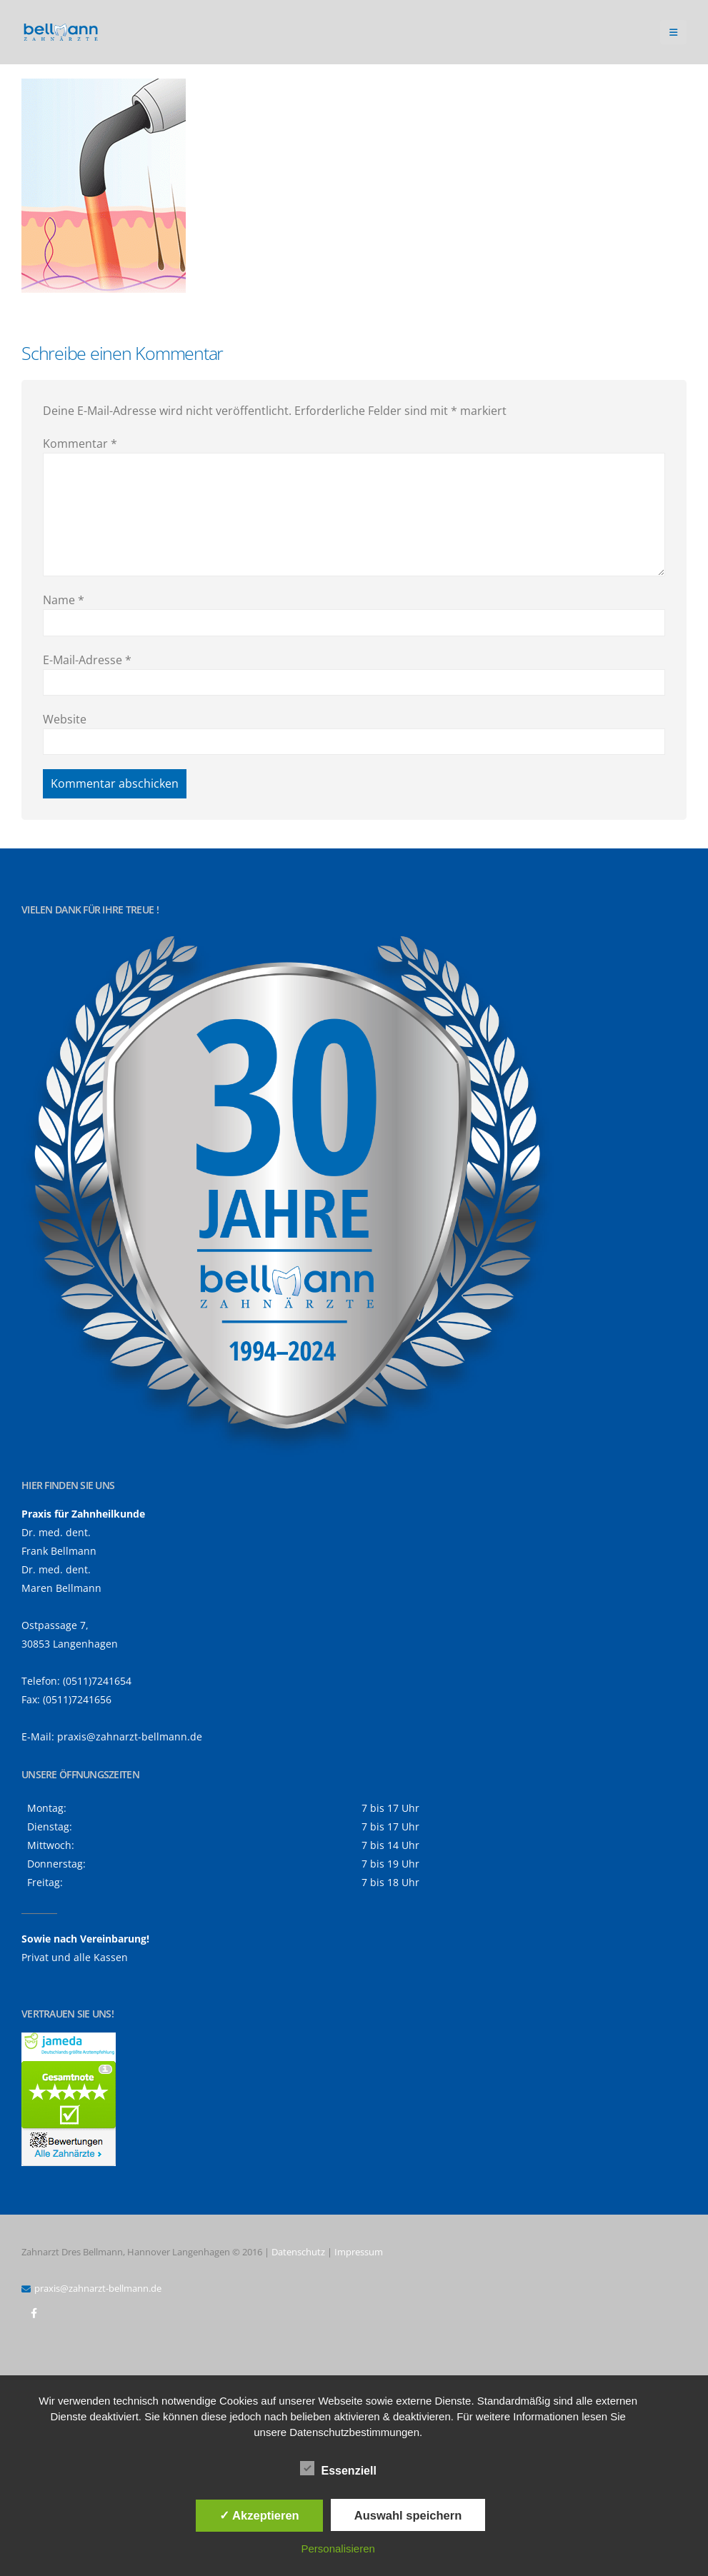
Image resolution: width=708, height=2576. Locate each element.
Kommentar (80, 443)
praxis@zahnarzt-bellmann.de (129, 1736)
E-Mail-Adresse (87, 660)
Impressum (358, 2251)
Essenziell (338, 2468)
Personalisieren (337, 2548)
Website (64, 719)
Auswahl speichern (408, 2515)
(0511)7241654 (97, 1681)
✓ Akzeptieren (259, 2515)
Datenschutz (298, 2251)
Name (63, 600)
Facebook (33, 2313)
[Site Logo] (60, 32)
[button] (673, 32)
